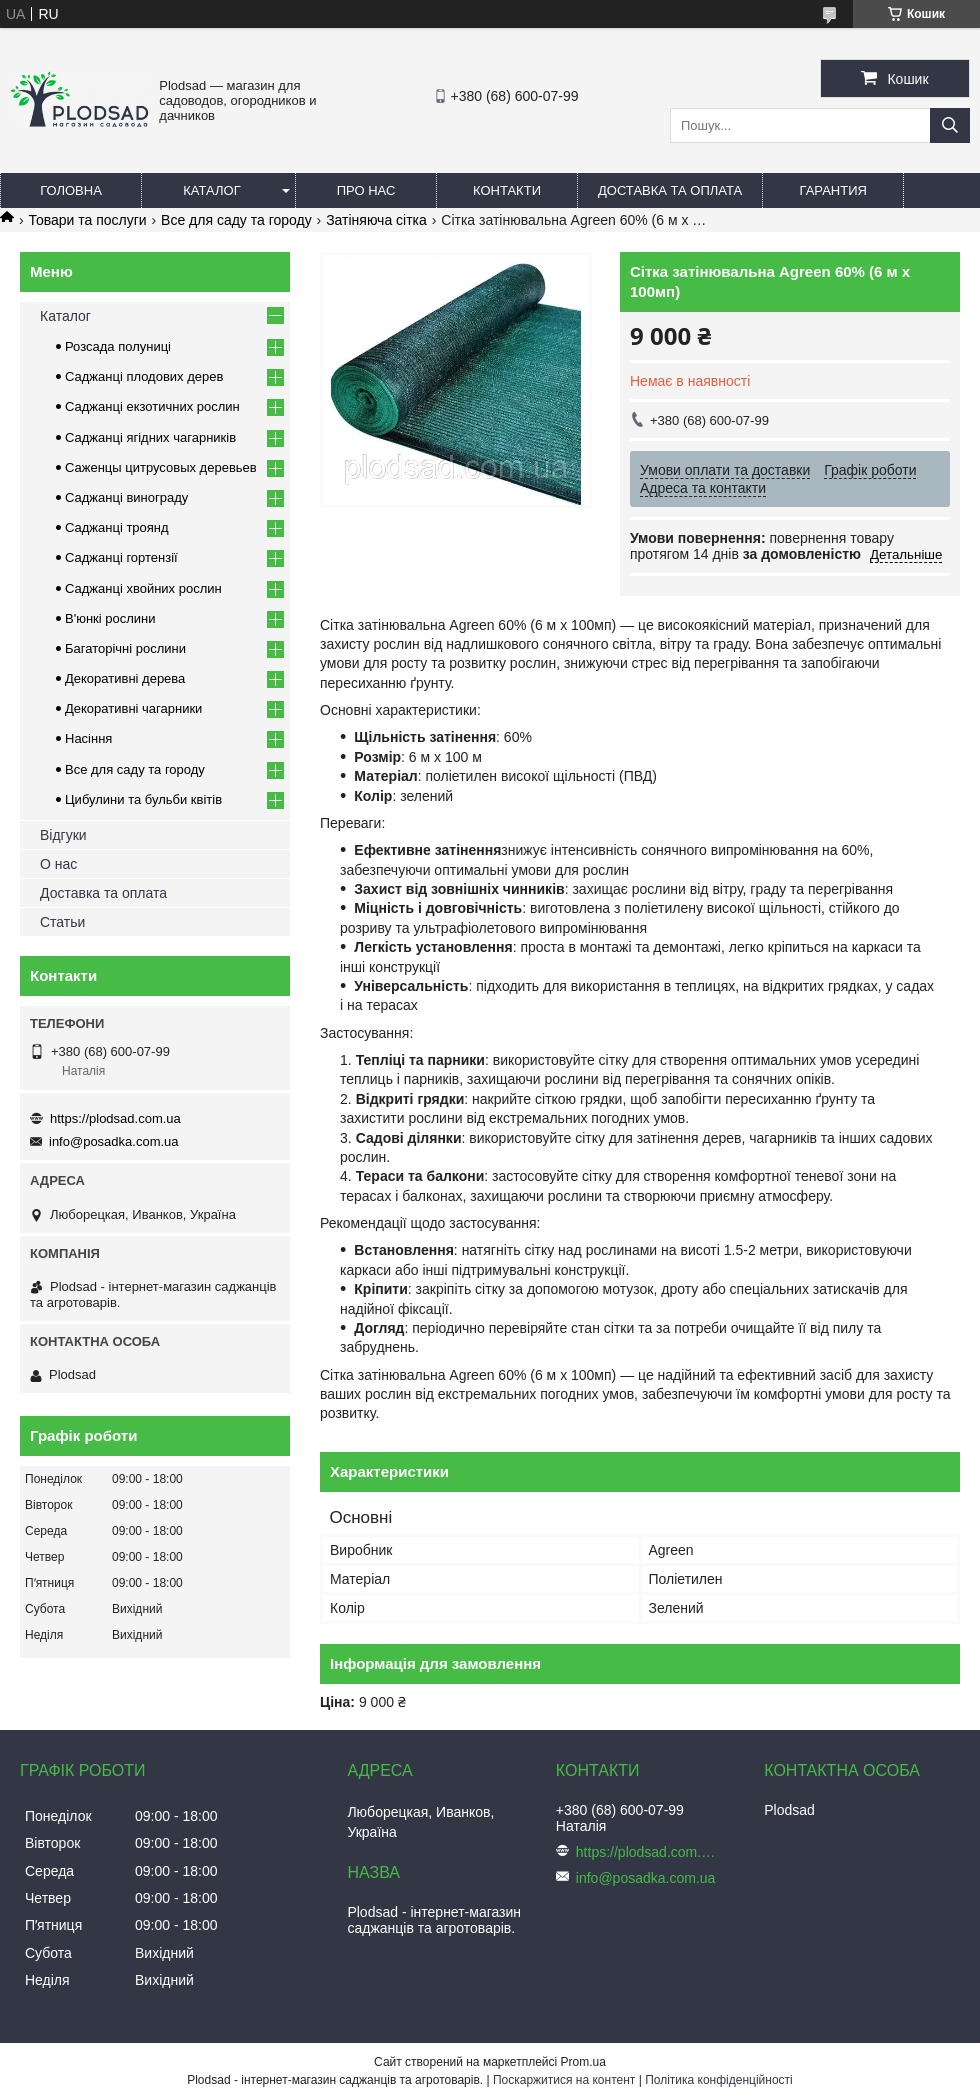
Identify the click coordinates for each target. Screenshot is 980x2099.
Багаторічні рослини (125, 648)
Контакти (507, 190)
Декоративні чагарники (133, 708)
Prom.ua (583, 2062)
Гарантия (833, 190)
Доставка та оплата (670, 190)
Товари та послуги (87, 220)
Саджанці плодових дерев (144, 376)
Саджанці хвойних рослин (143, 588)
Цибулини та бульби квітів (143, 799)
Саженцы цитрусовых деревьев (161, 467)
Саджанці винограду (126, 497)
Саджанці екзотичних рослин (152, 406)
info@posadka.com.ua (114, 1141)
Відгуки (63, 835)
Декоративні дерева (125, 678)
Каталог (211, 190)
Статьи (62, 922)
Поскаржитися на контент (564, 2080)
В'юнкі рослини (110, 618)
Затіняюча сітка (376, 220)
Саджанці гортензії (121, 557)
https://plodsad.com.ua (115, 1118)
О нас (58, 864)
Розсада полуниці (118, 346)
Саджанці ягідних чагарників (150, 437)
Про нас (366, 190)
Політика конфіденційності (719, 2080)
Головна (71, 190)
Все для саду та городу (236, 220)
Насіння (88, 738)
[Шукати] (950, 125)
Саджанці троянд (117, 527)
